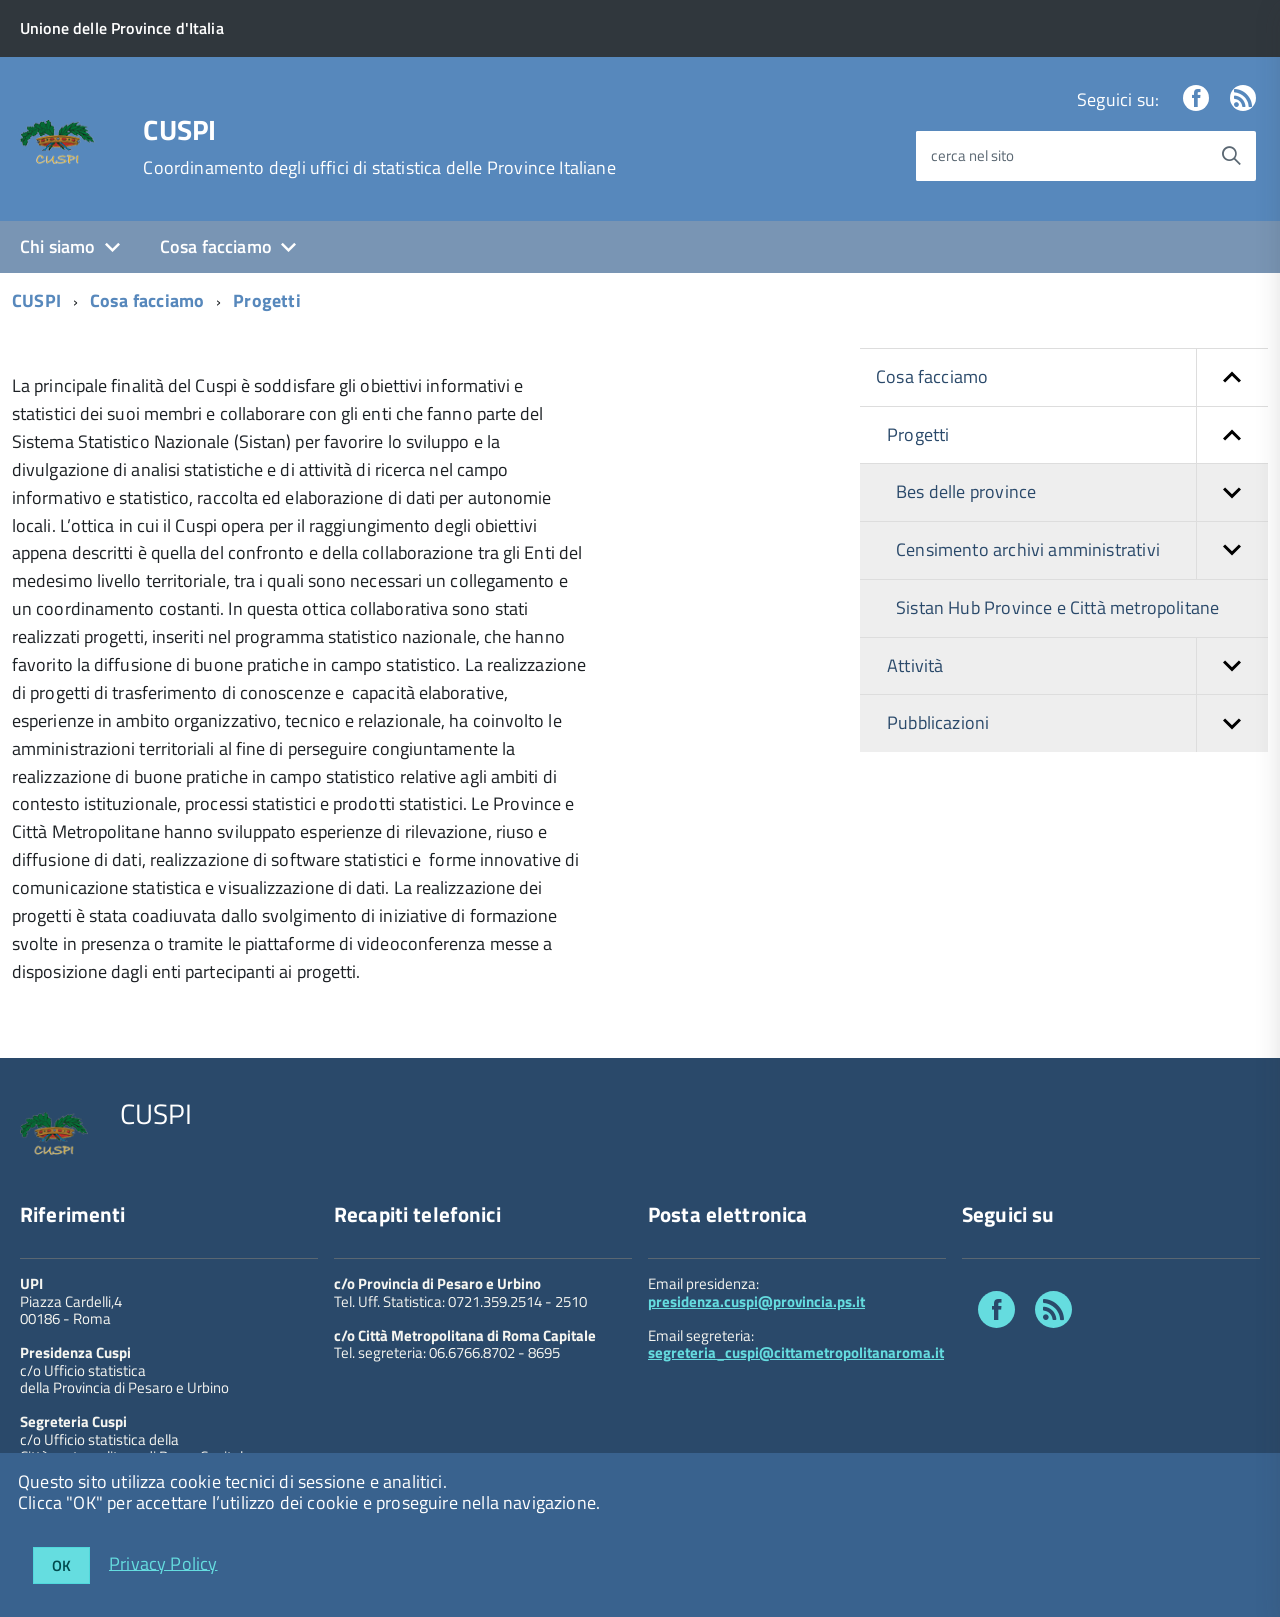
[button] (1232, 377)
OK (61, 1565)
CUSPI (179, 130)
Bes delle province (1082, 492)
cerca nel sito (972, 155)
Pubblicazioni (1077, 723)
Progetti (266, 300)
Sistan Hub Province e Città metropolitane (1057, 607)
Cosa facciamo (216, 246)
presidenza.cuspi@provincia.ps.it (756, 1301)
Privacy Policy (163, 1562)
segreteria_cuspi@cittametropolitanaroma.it (796, 1352)
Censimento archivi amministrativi (1082, 550)
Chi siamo (58, 246)
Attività (1077, 666)
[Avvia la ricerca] (1231, 156)
